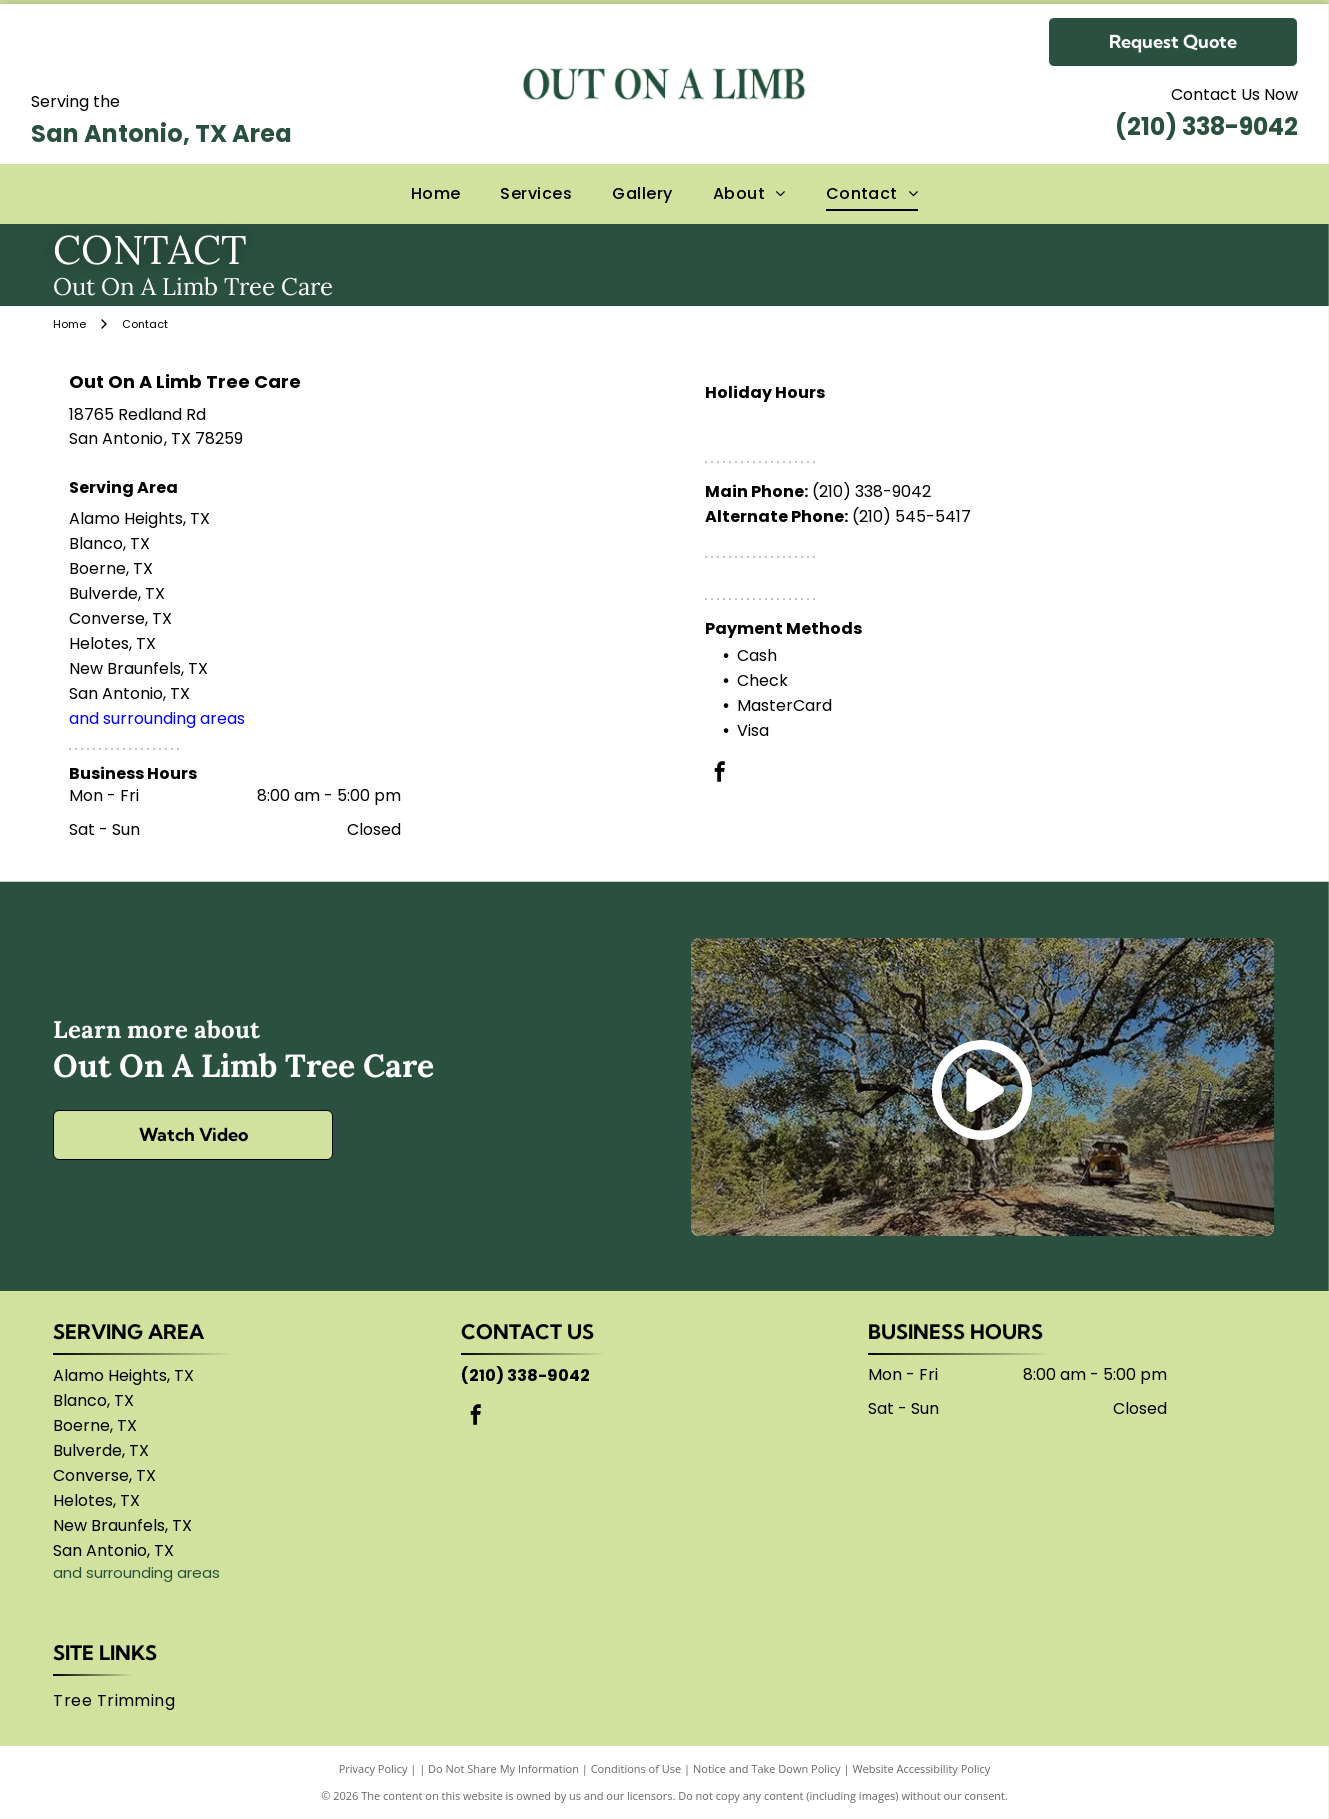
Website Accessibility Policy (921, 1768)
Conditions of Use (636, 1768)
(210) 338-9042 (1206, 126)
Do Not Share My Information (503, 1768)
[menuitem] (436, 194)
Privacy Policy (373, 1768)
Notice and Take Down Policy (767, 1768)
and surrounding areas (157, 718)
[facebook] (720, 774)
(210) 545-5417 (911, 516)
